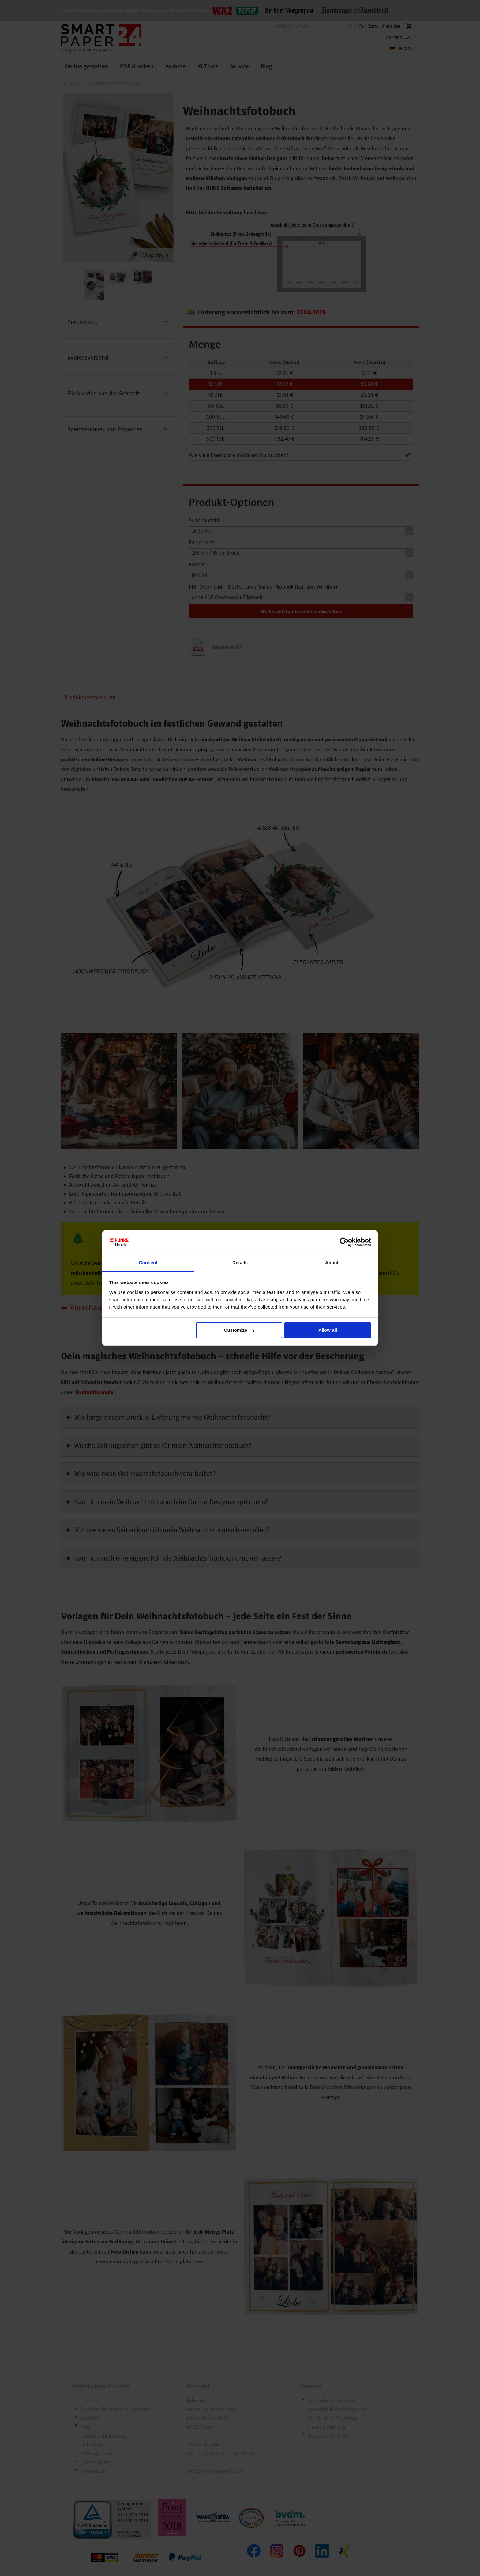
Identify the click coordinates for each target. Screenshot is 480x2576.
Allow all (327, 1330)
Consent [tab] (148, 1262)
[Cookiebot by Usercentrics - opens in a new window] (344, 1242)
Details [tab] (240, 1262)
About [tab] (332, 1262)
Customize (239, 1330)
